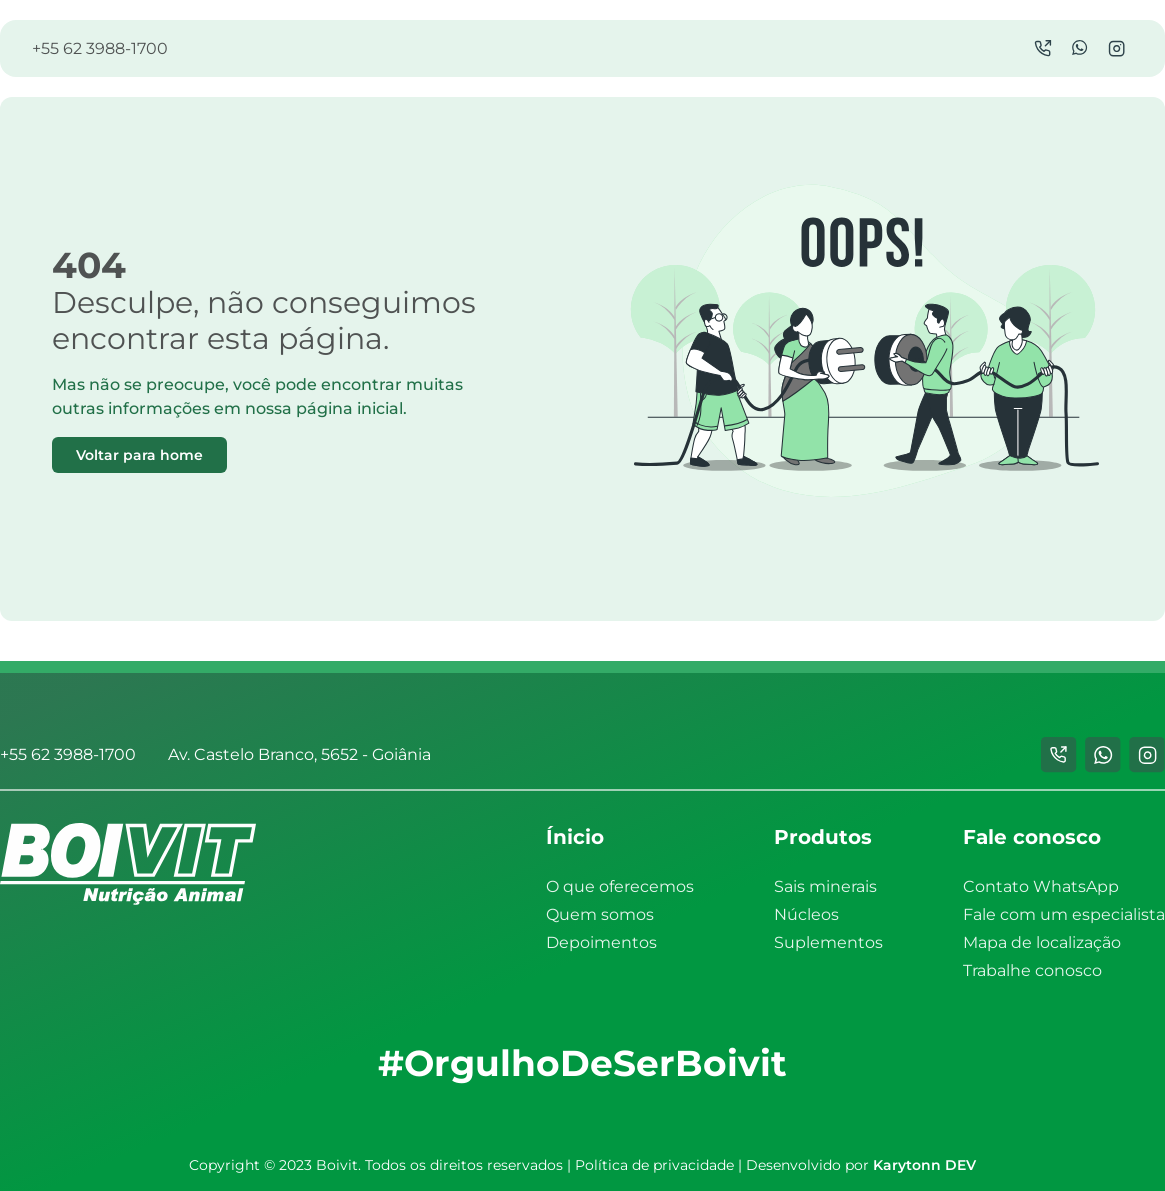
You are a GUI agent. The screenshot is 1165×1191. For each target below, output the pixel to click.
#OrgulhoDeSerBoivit (582, 1063)
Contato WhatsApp (1041, 886)
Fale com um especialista (1064, 914)
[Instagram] (1116, 48)
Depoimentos (601, 942)
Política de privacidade (654, 1165)
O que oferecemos (620, 886)
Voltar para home (139, 455)
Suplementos (828, 942)
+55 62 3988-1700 (100, 48)
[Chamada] (1043, 48)
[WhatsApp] (1080, 48)
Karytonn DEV (924, 1165)
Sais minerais (825, 886)
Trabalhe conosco (1032, 970)
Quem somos (600, 914)
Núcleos (806, 914)
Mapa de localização (1042, 942)
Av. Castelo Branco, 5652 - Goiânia (299, 754)
